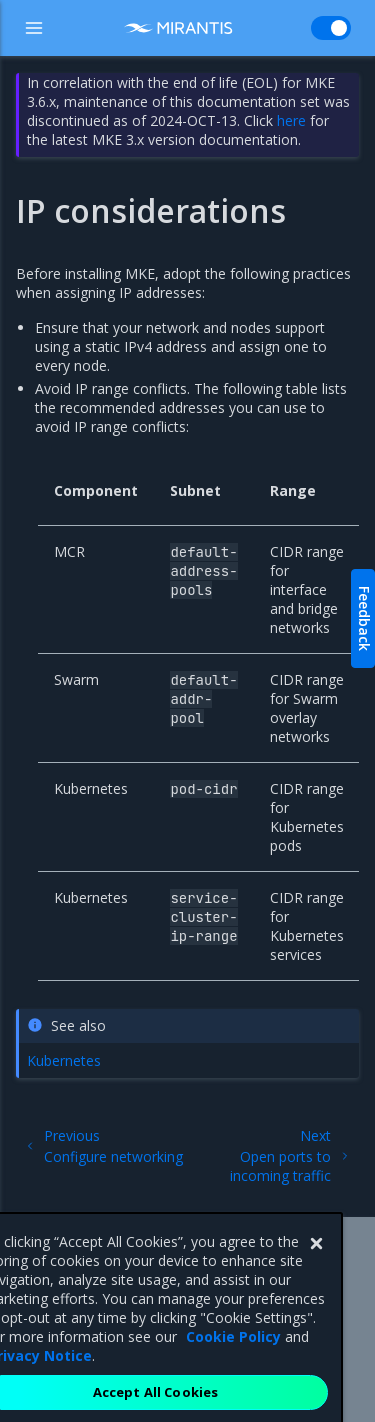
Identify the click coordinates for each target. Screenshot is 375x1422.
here (291, 120)
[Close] (316, 1267)
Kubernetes (64, 1060)
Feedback (364, 618)
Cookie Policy (233, 1359)
